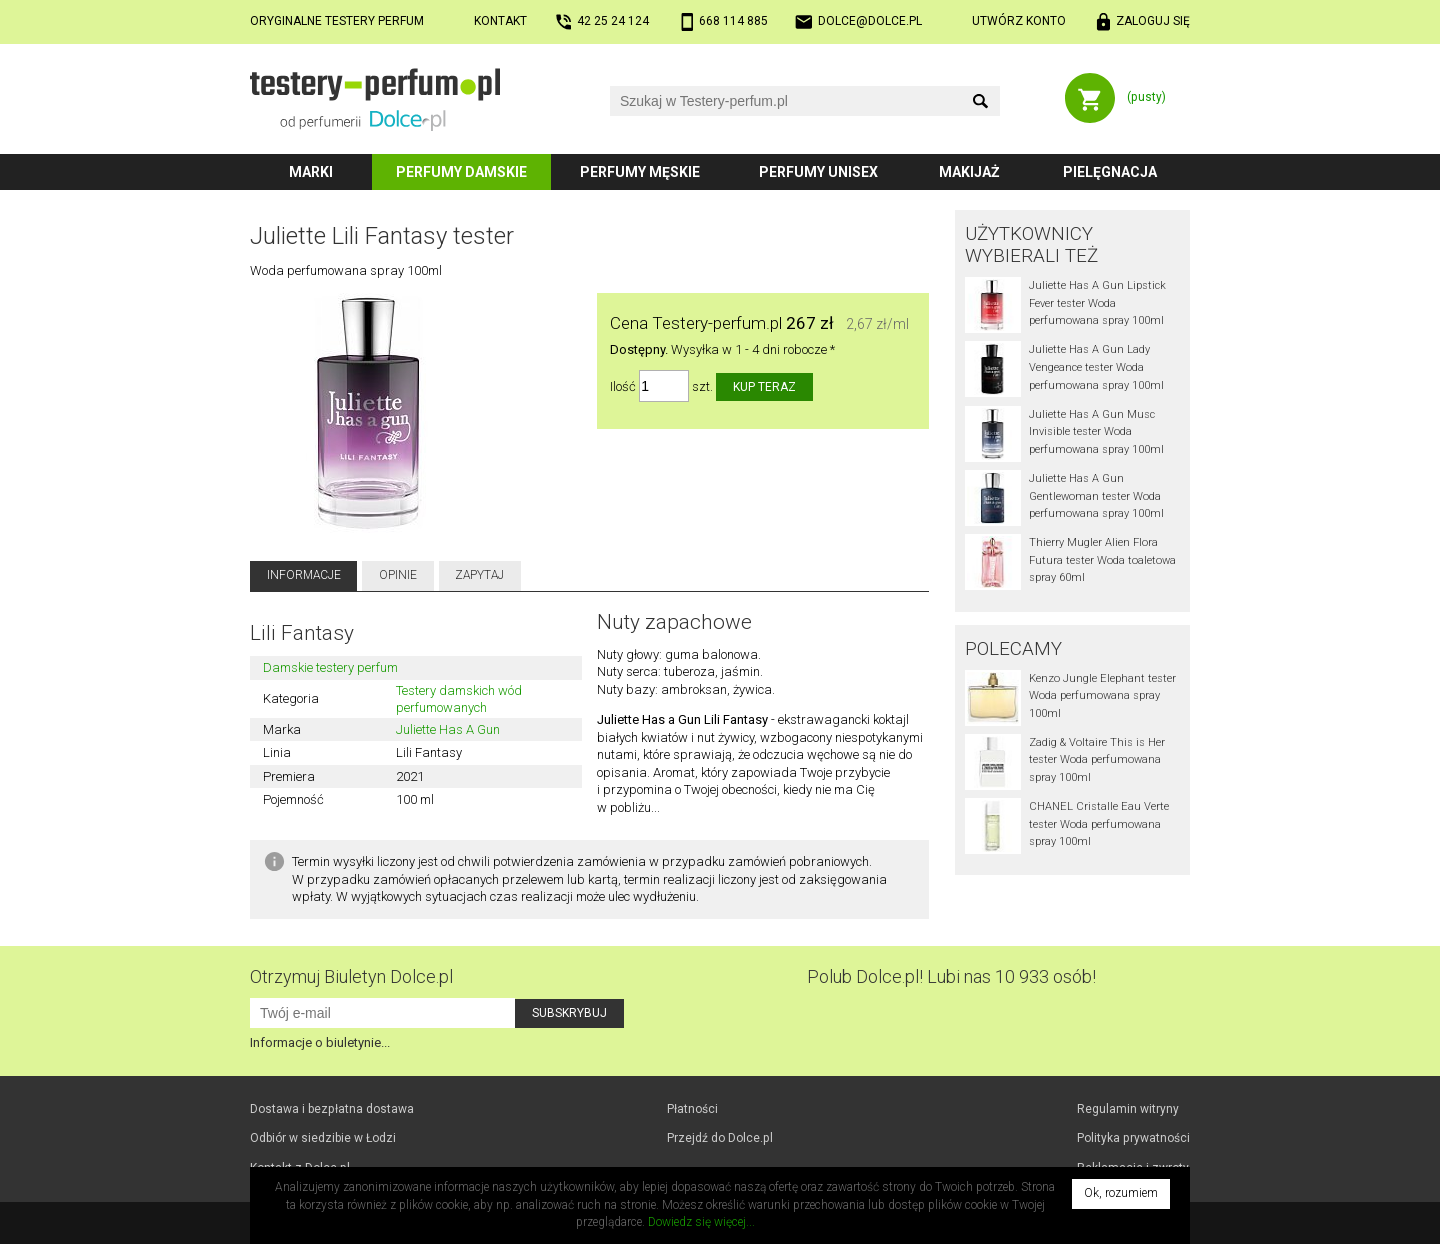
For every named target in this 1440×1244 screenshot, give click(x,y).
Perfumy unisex (818, 172)
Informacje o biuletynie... (320, 1042)
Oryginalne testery (337, 21)
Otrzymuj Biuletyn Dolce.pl (351, 976)
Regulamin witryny (1128, 1109)
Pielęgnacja (1110, 172)
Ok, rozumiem (1121, 1193)
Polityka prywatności (1133, 1138)
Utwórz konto (1019, 21)
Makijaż (969, 172)
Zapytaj (479, 575)
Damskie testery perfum (330, 667)
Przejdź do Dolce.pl (720, 1138)
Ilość (623, 386)
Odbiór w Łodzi (323, 1138)
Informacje (304, 575)
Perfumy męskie (640, 172)
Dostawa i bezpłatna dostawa (332, 1109)
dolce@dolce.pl (870, 21)
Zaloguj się (1153, 21)
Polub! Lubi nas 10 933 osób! (951, 976)
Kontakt (500, 21)
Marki (311, 172)
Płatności (692, 1109)
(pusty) (1146, 97)
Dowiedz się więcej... (701, 1222)
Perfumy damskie (461, 172)
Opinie (398, 575)
